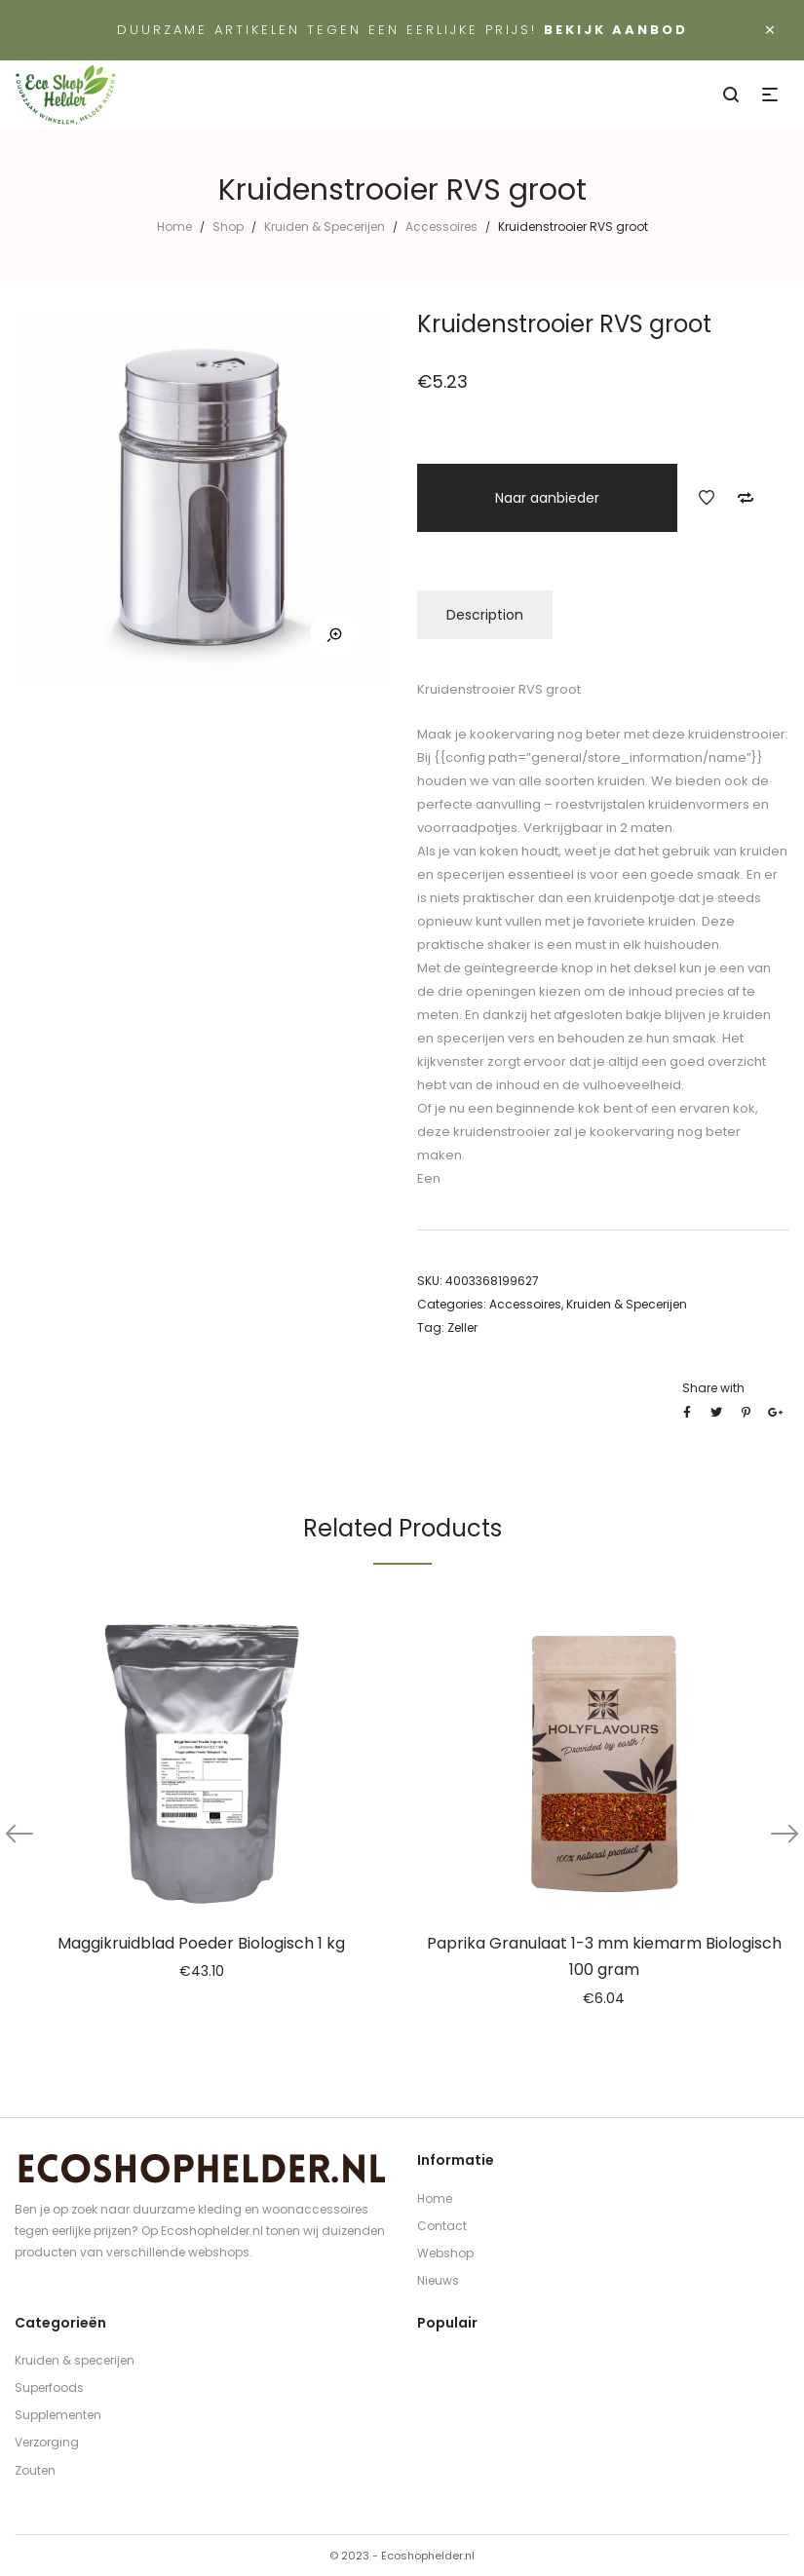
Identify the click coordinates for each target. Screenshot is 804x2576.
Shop (228, 226)
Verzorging (47, 2442)
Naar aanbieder (547, 498)
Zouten (35, 2470)
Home (174, 226)
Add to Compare (745, 498)
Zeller (462, 1327)
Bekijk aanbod (616, 29)
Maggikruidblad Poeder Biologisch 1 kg (201, 1943)
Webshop (445, 2253)
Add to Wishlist (706, 498)
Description (484, 615)
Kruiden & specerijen (74, 2360)
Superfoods (49, 2387)
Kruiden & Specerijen (324, 226)
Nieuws (438, 2280)
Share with (713, 1388)
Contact (442, 2225)
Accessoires (441, 226)
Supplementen (58, 2414)
